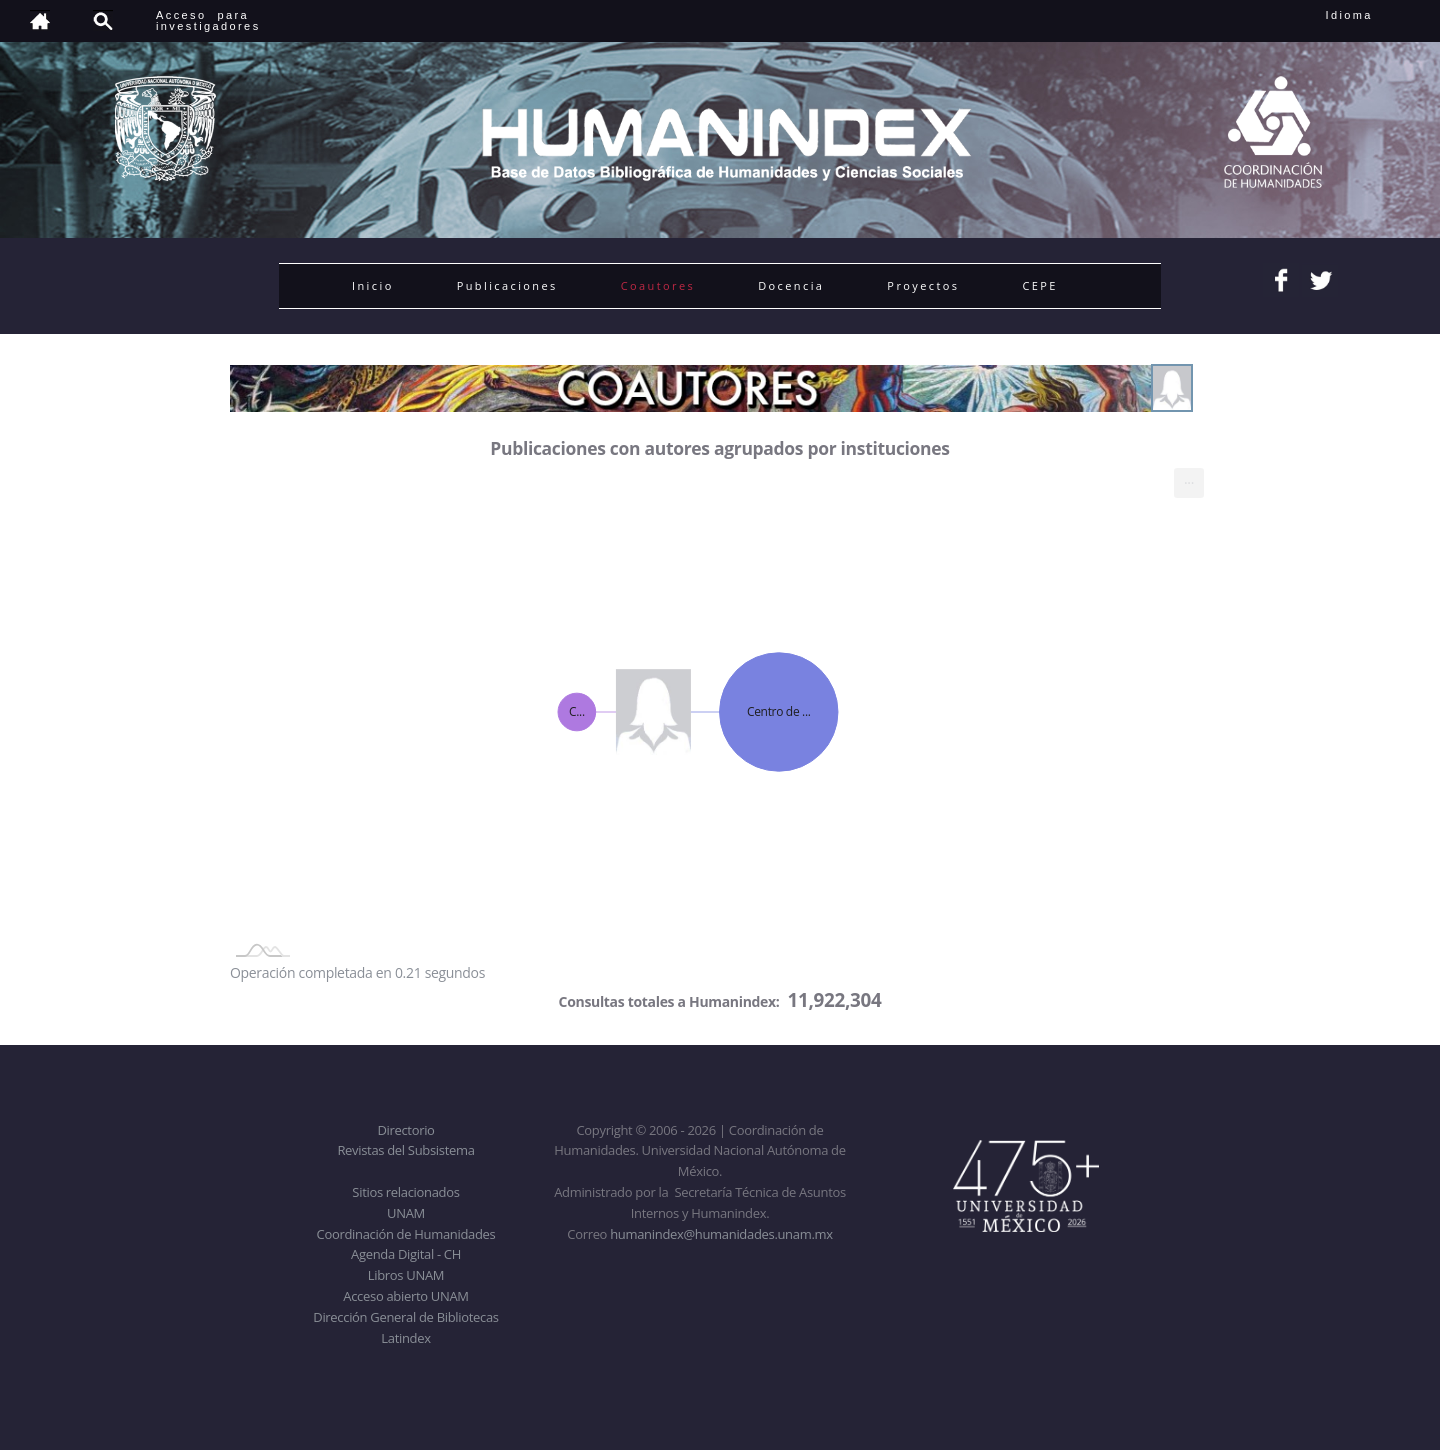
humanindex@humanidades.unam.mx (721, 1234)
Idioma (1373, 15)
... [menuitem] (1189, 478)
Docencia (791, 285)
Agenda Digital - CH (406, 1254)
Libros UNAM (406, 1275)
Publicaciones (507, 285)
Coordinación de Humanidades (406, 1234)
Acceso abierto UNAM (405, 1296)
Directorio (405, 1130)
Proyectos (923, 285)
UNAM (406, 1213)
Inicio (373, 285)
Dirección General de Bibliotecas (405, 1317)
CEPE (1039, 285)
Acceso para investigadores (208, 20)
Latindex (405, 1338)
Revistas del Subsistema (405, 1150)
